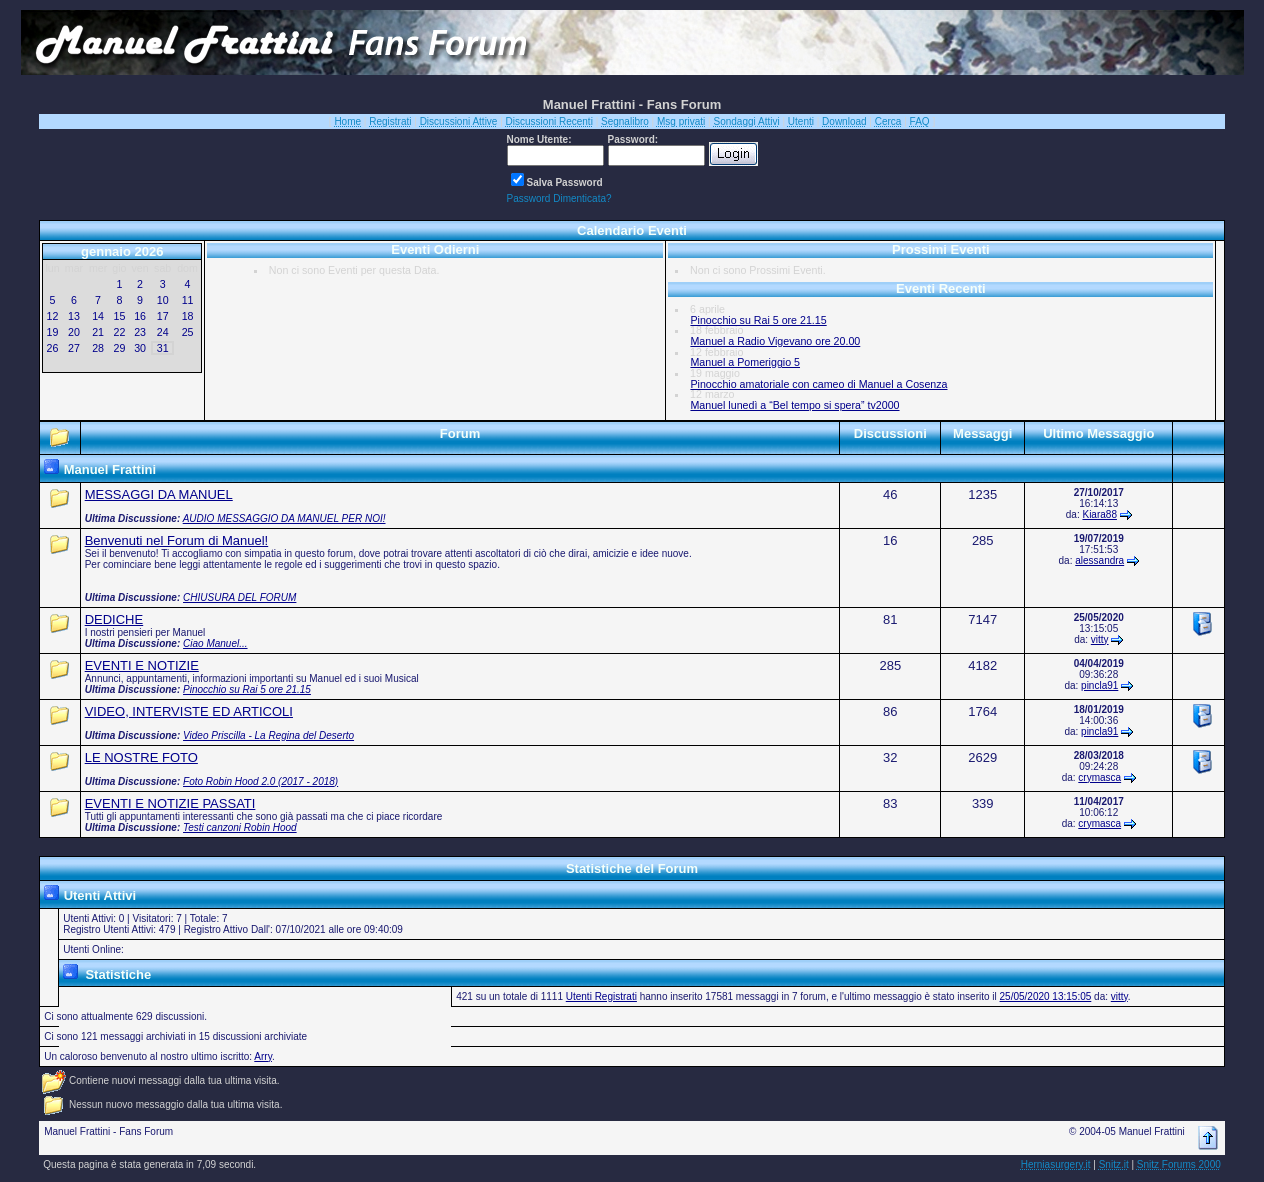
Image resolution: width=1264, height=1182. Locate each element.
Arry (263, 1056)
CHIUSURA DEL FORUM (239, 597)
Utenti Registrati (601, 996)
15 (120, 316)
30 (140, 348)
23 (140, 332)
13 (74, 316)
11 (188, 300)
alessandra (1099, 560)
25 (188, 332)
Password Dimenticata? (559, 198)
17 (163, 316)
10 (163, 300)
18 (188, 316)
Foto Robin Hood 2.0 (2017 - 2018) (260, 781)
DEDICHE (114, 619)
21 (98, 332)
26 (53, 348)
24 (163, 332)
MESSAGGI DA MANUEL (159, 494)
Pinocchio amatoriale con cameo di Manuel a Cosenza (818, 384)
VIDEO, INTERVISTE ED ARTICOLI (189, 711)
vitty (1100, 639)
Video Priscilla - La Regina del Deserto (268, 735)
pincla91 (1099, 685)
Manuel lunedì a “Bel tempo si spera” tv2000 (794, 405)
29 (120, 348)
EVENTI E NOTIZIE (142, 665)
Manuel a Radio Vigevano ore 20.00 (775, 341)
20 (74, 332)
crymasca (1099, 777)
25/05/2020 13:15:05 (1046, 996)
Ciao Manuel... (215, 643)
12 (53, 316)
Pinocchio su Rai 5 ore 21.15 (758, 320)
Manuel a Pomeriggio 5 (745, 362)
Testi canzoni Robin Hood (240, 827)
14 (98, 316)
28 (98, 348)
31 (163, 348)
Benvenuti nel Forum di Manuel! (177, 540)
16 (140, 316)
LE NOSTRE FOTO (141, 757)
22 (120, 332)
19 (53, 332)
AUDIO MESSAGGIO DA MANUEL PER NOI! (284, 518)
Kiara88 (1099, 514)
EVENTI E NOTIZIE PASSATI (170, 803)
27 (74, 348)
